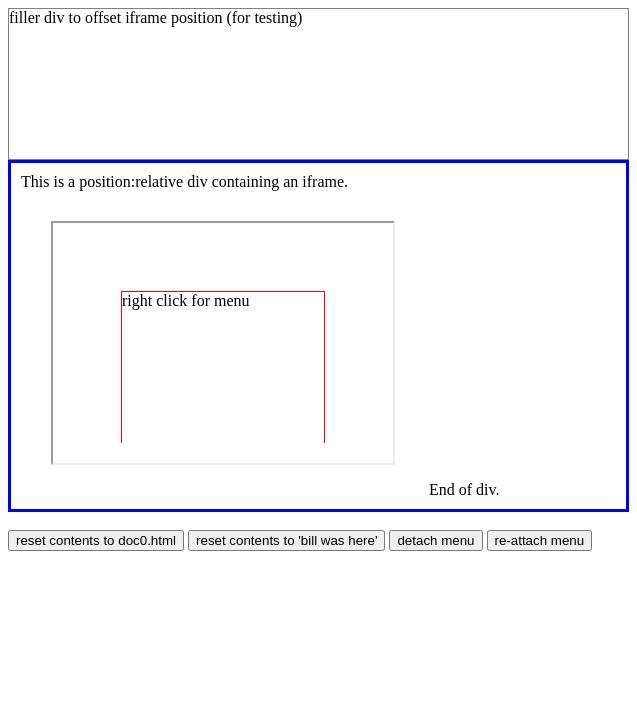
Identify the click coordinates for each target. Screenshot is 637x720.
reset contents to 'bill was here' (286, 540)
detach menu (435, 540)
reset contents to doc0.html (96, 540)
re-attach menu (540, 540)
